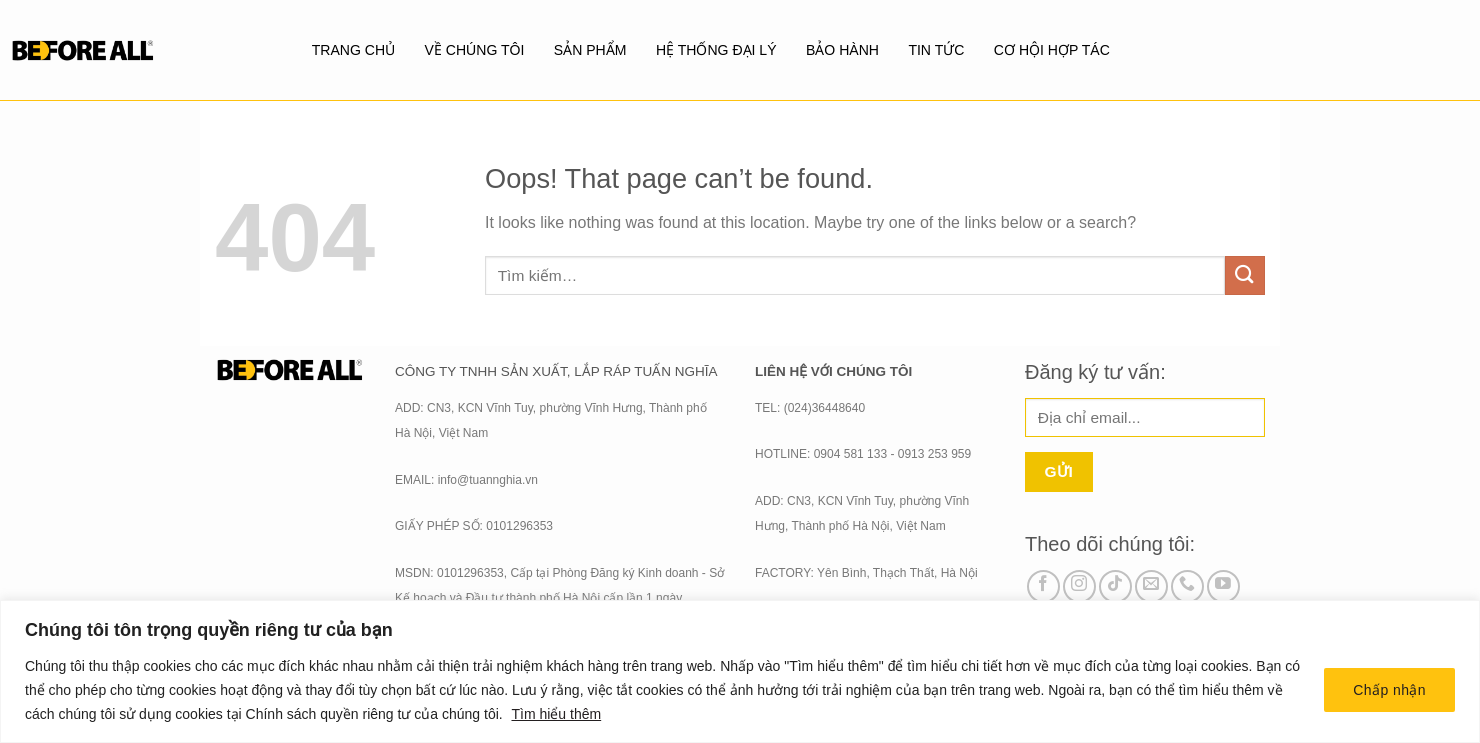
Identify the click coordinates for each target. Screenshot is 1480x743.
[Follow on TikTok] (1115, 586)
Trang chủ (352, 50)
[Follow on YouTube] (1223, 586)
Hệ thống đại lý (716, 50)
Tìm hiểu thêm (556, 714)
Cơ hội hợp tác (1053, 50)
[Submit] (1245, 275)
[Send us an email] (1151, 586)
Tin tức (937, 50)
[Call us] (1187, 586)
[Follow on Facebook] (1043, 586)
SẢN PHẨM (590, 50)
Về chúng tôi (474, 50)
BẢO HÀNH (842, 50)
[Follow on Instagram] (1079, 586)
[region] (740, 671)
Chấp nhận (1389, 690)
